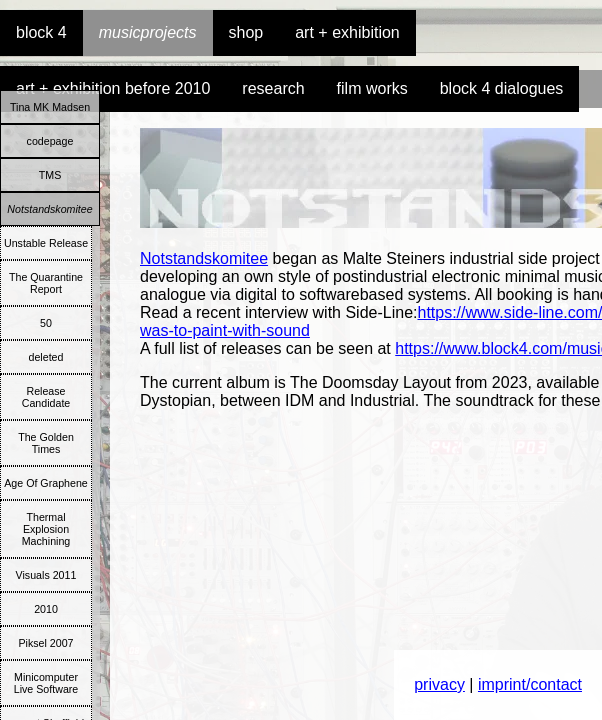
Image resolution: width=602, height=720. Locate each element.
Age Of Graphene (46, 483)
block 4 (41, 32)
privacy (439, 684)
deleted (46, 357)
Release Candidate (46, 397)
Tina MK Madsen (50, 107)
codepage (50, 141)
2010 (46, 609)
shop (246, 32)
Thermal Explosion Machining (46, 529)
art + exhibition (347, 32)
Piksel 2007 (45, 643)
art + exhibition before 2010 (113, 88)
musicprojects (148, 32)
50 (46, 323)
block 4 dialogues (502, 88)
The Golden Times (46, 443)
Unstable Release (46, 243)
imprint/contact (530, 684)
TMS (50, 175)
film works (372, 88)
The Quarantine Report (46, 283)
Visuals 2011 (46, 575)
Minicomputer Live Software (46, 683)
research (273, 88)
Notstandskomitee (49, 209)
